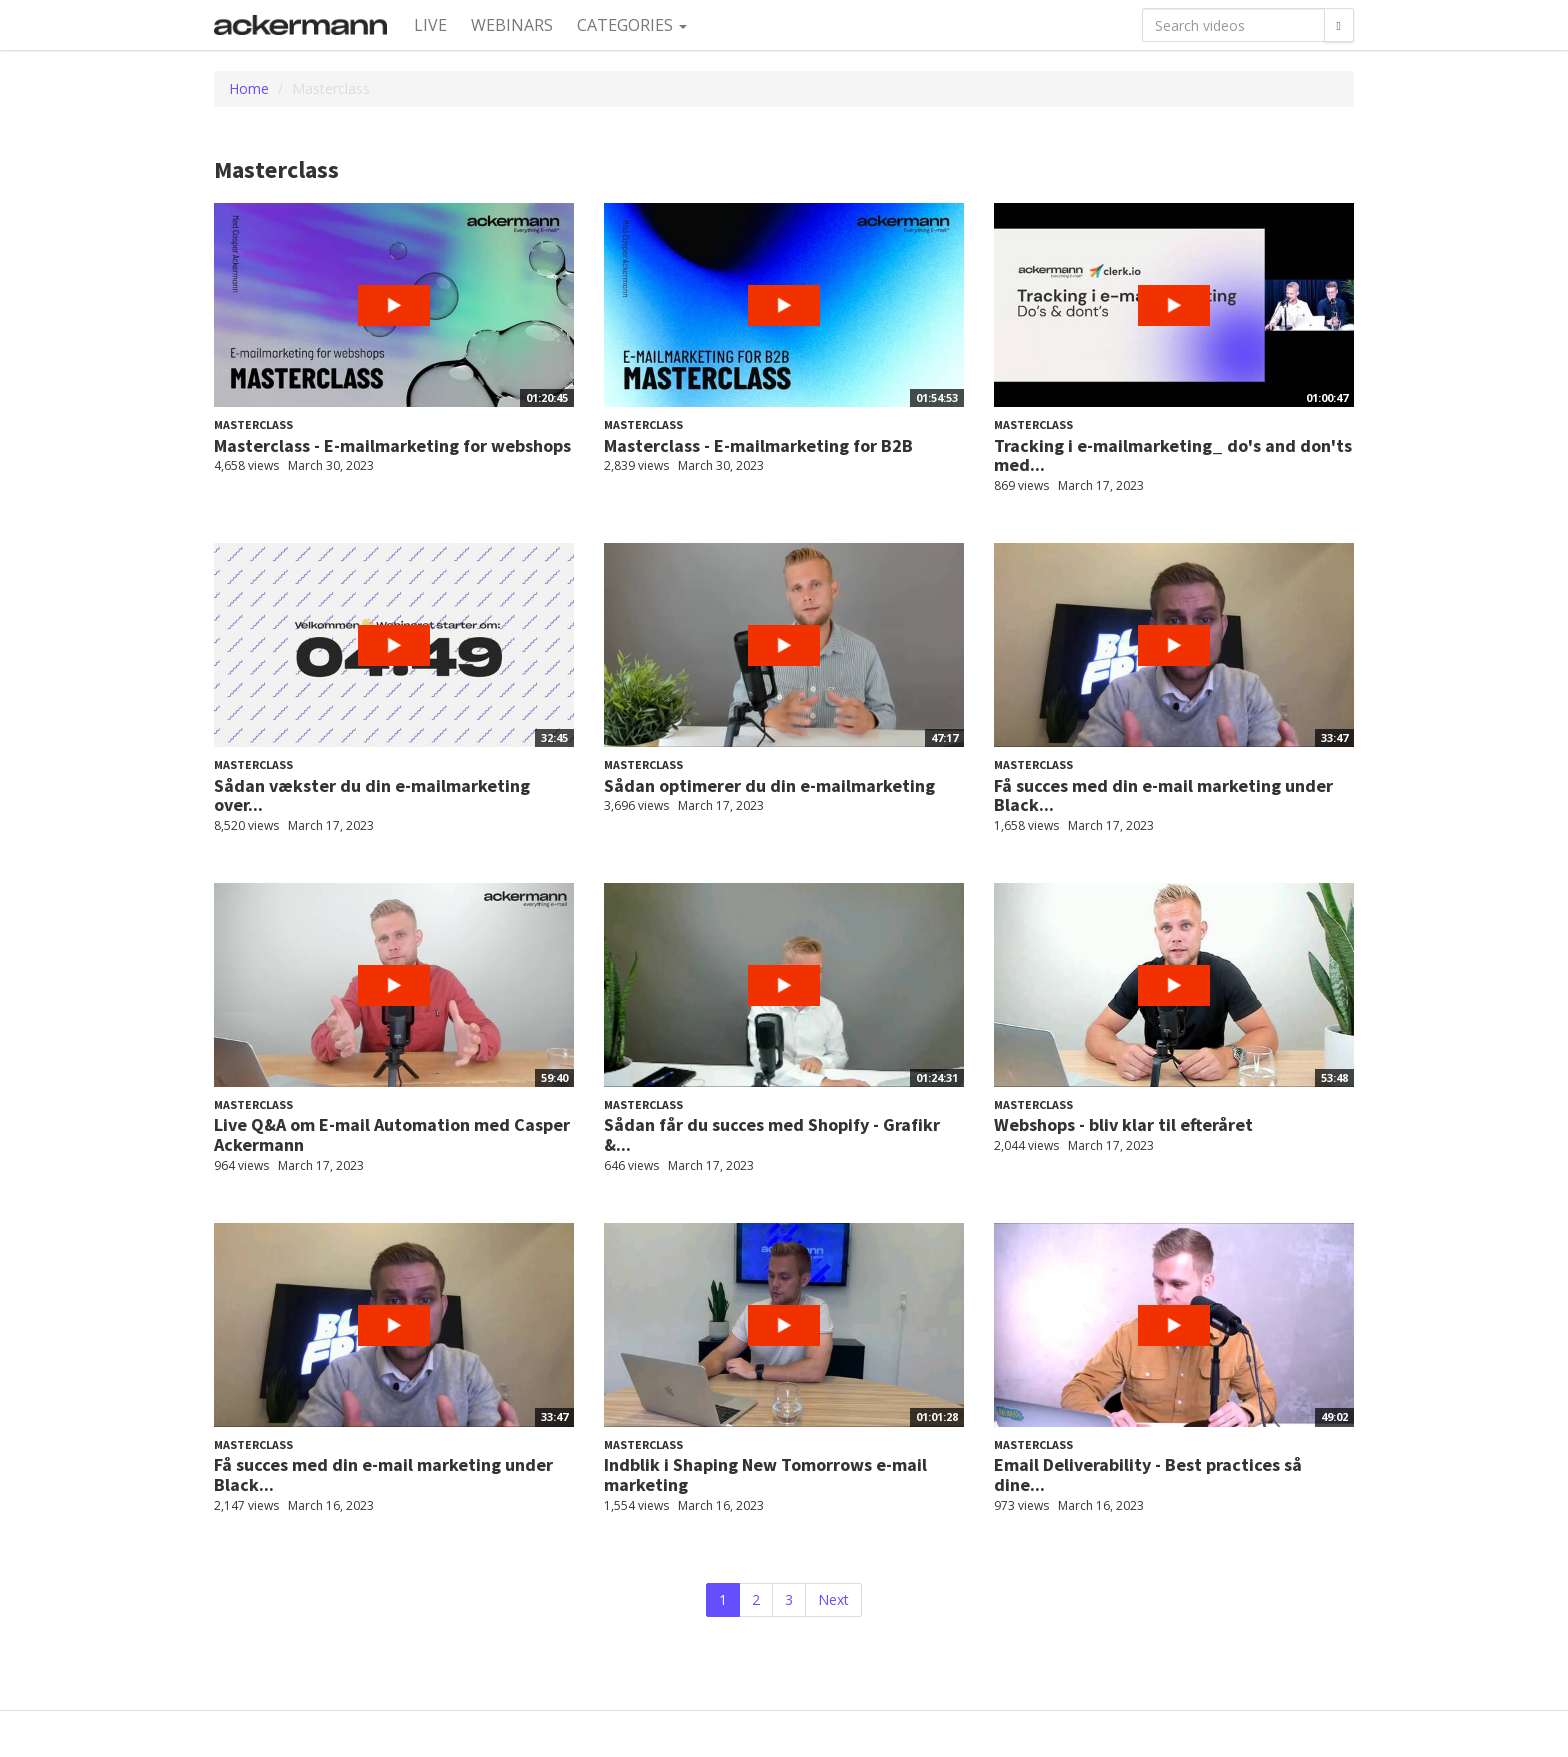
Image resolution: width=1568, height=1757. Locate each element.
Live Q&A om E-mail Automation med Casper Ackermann (392, 1134)
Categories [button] (632, 25)
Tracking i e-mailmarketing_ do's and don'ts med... (1173, 455)
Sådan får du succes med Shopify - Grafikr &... (772, 1134)
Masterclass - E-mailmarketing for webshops (392, 445)
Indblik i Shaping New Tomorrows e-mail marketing (765, 1474)
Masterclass (253, 424)
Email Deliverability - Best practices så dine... (1148, 1474)
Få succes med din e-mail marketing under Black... (1163, 795)
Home (249, 88)
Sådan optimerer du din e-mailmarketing (769, 785)
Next (833, 1599)
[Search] (1339, 25)
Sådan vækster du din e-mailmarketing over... (372, 795)
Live (430, 25)
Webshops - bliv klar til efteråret (1123, 1124)
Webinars (512, 25)
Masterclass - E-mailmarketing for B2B (758, 445)
